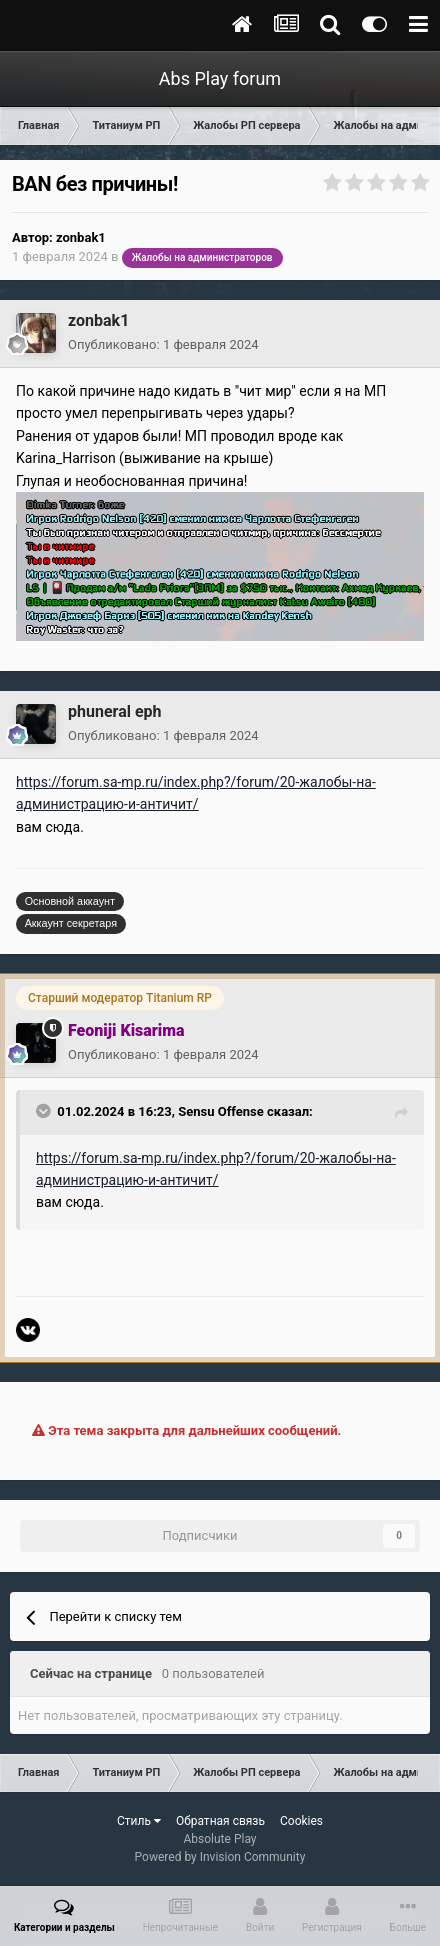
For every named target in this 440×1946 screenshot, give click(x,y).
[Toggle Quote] (45, 1111)
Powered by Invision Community (220, 1857)
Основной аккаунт (70, 901)
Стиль (139, 1821)
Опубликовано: (163, 344)
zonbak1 (81, 237)
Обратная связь (220, 1821)
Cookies (301, 1821)
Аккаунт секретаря (71, 923)
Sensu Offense (221, 1111)
